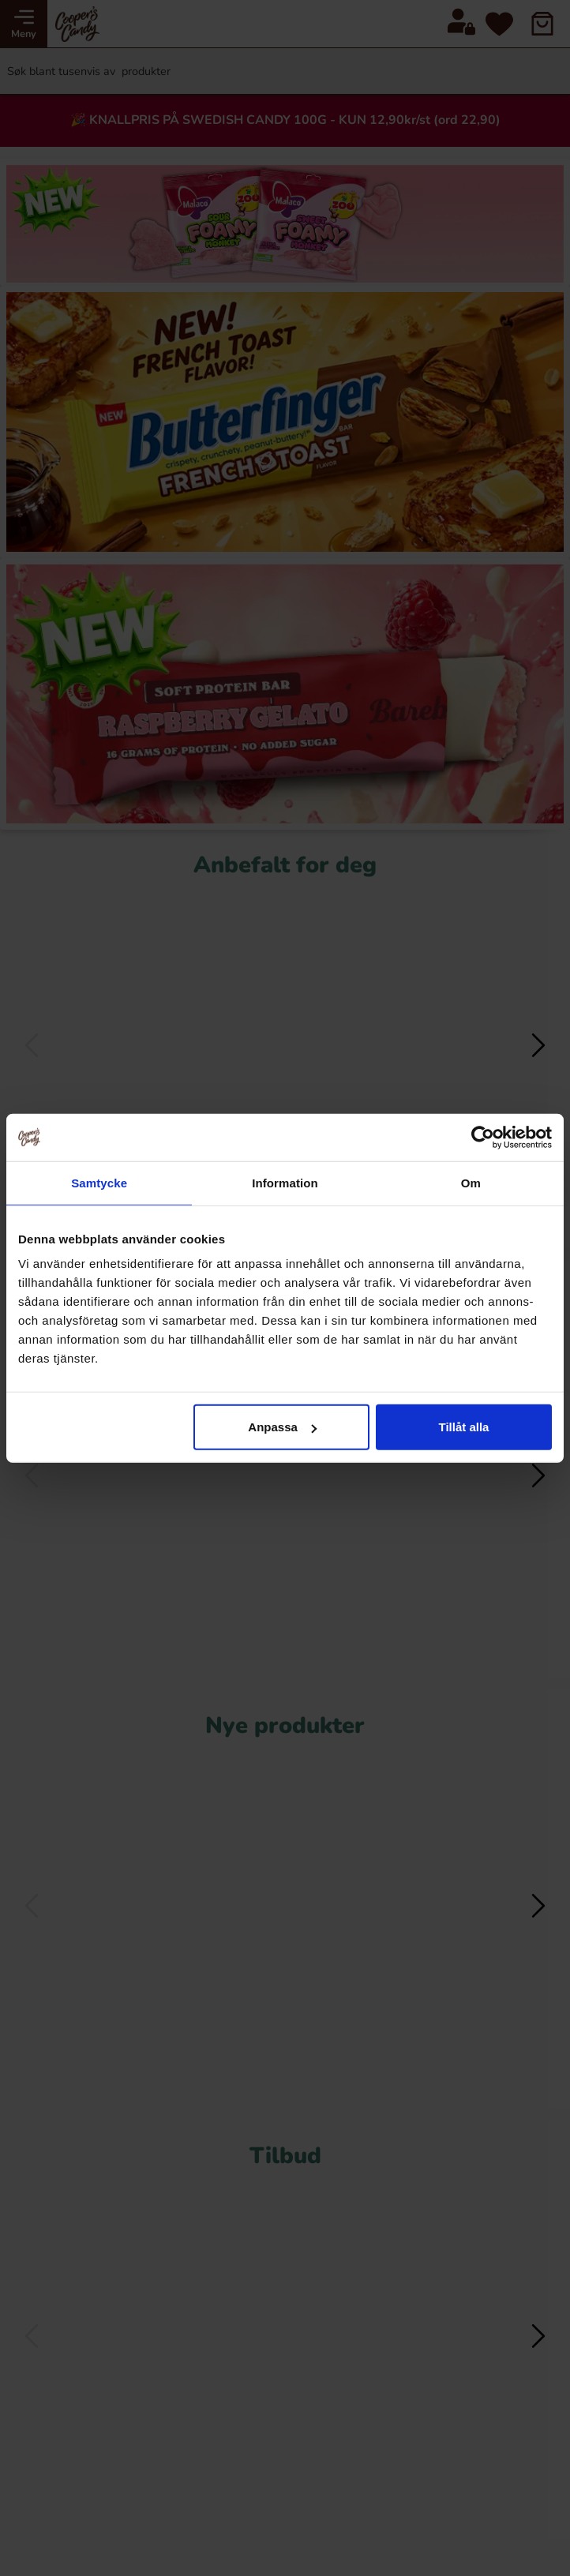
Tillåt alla (464, 1427)
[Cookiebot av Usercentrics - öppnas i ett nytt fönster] (483, 1137)
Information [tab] (285, 1182)
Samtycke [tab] (99, 1182)
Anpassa (282, 1427)
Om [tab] (471, 1182)
